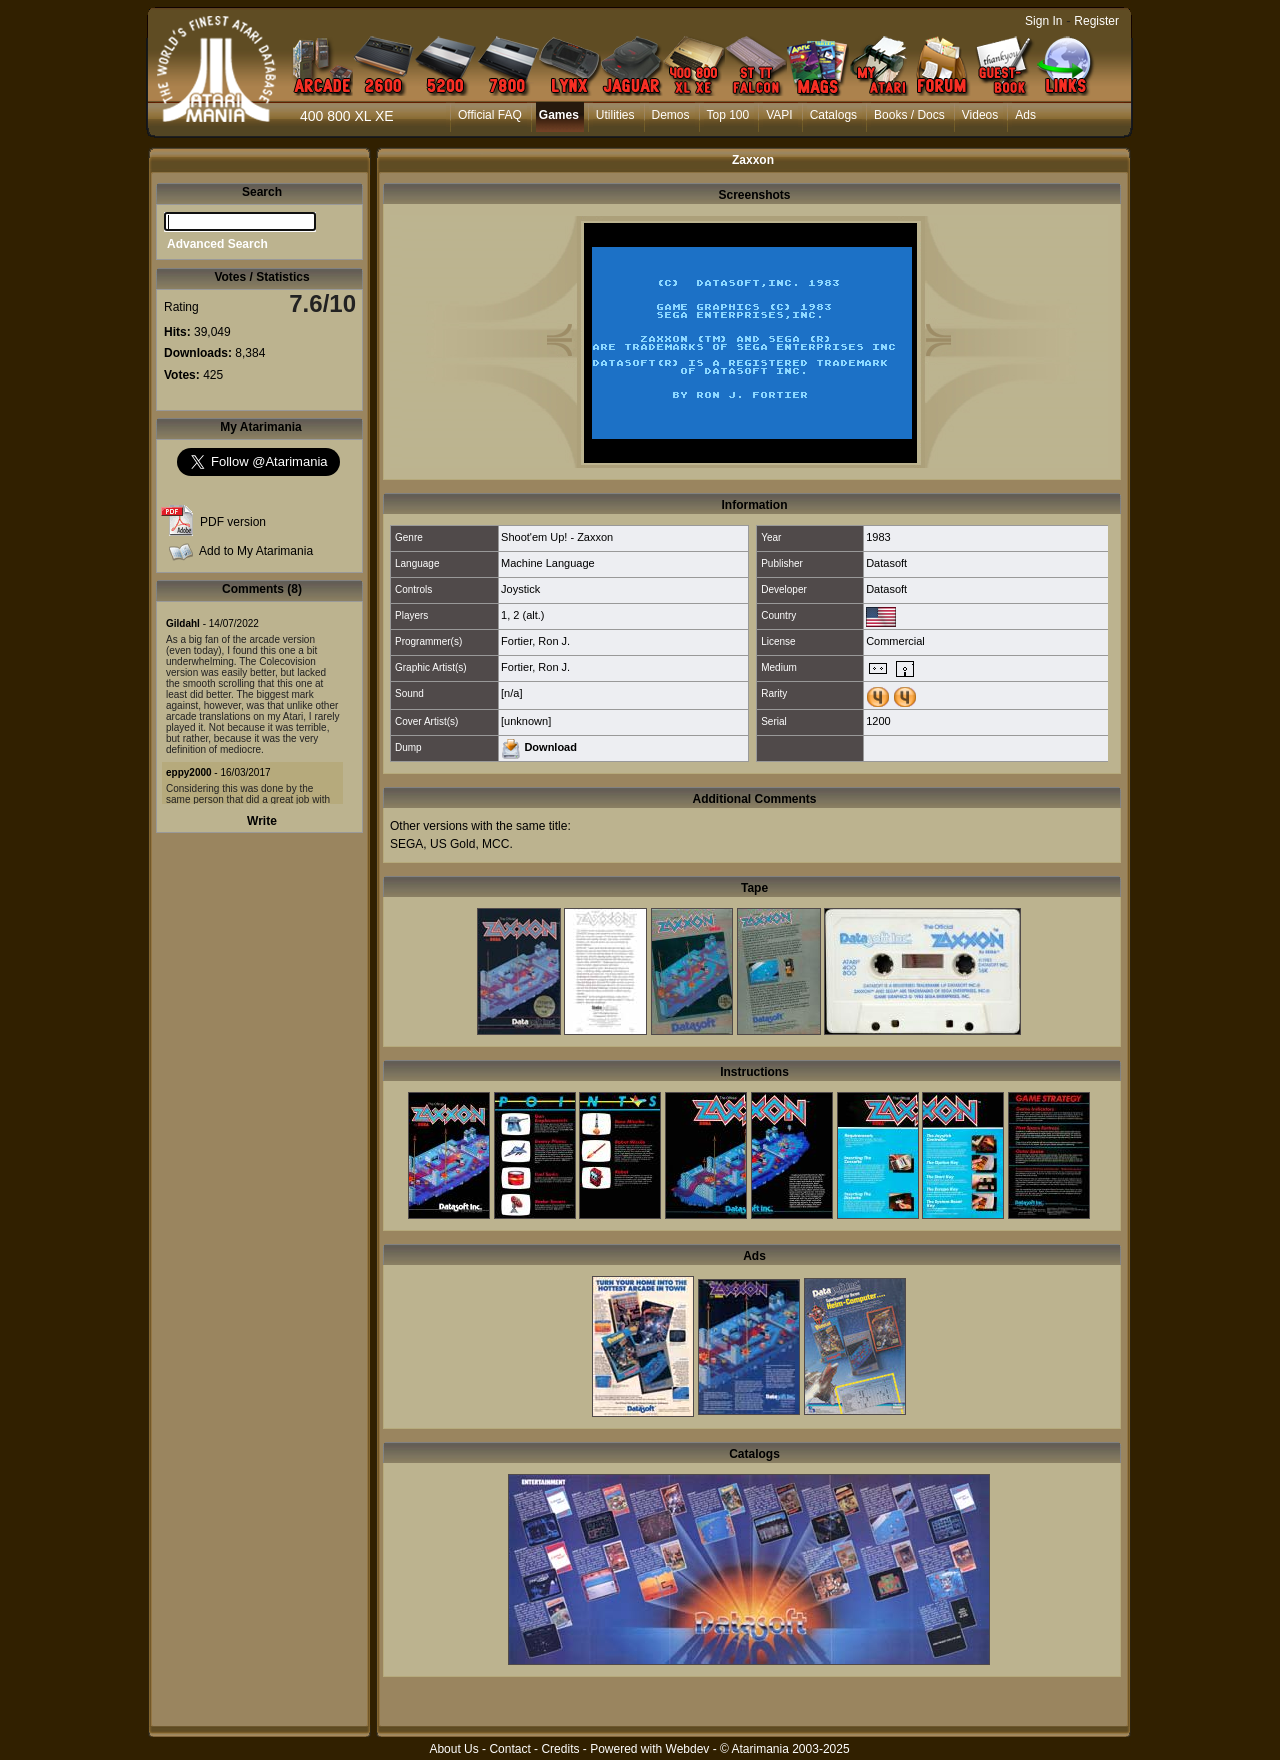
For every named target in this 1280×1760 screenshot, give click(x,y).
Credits (560, 1749)
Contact (509, 1749)
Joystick (520, 589)
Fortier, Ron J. (535, 641)
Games (559, 115)
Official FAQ (490, 115)
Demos (671, 115)
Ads (1025, 115)
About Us (453, 1749)
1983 (878, 537)
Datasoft (886, 563)
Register (1096, 21)
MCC (495, 844)
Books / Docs (909, 115)
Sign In (1043, 21)
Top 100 (728, 115)
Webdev (688, 1749)
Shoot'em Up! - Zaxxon (557, 537)
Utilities (615, 115)
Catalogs (833, 115)
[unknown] (526, 721)
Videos (980, 115)
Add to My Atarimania (256, 551)
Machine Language (548, 563)
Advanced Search (217, 244)
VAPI (779, 115)
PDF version (233, 522)
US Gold (452, 844)
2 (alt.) (528, 615)
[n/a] (511, 693)
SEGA (406, 844)
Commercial (895, 641)
